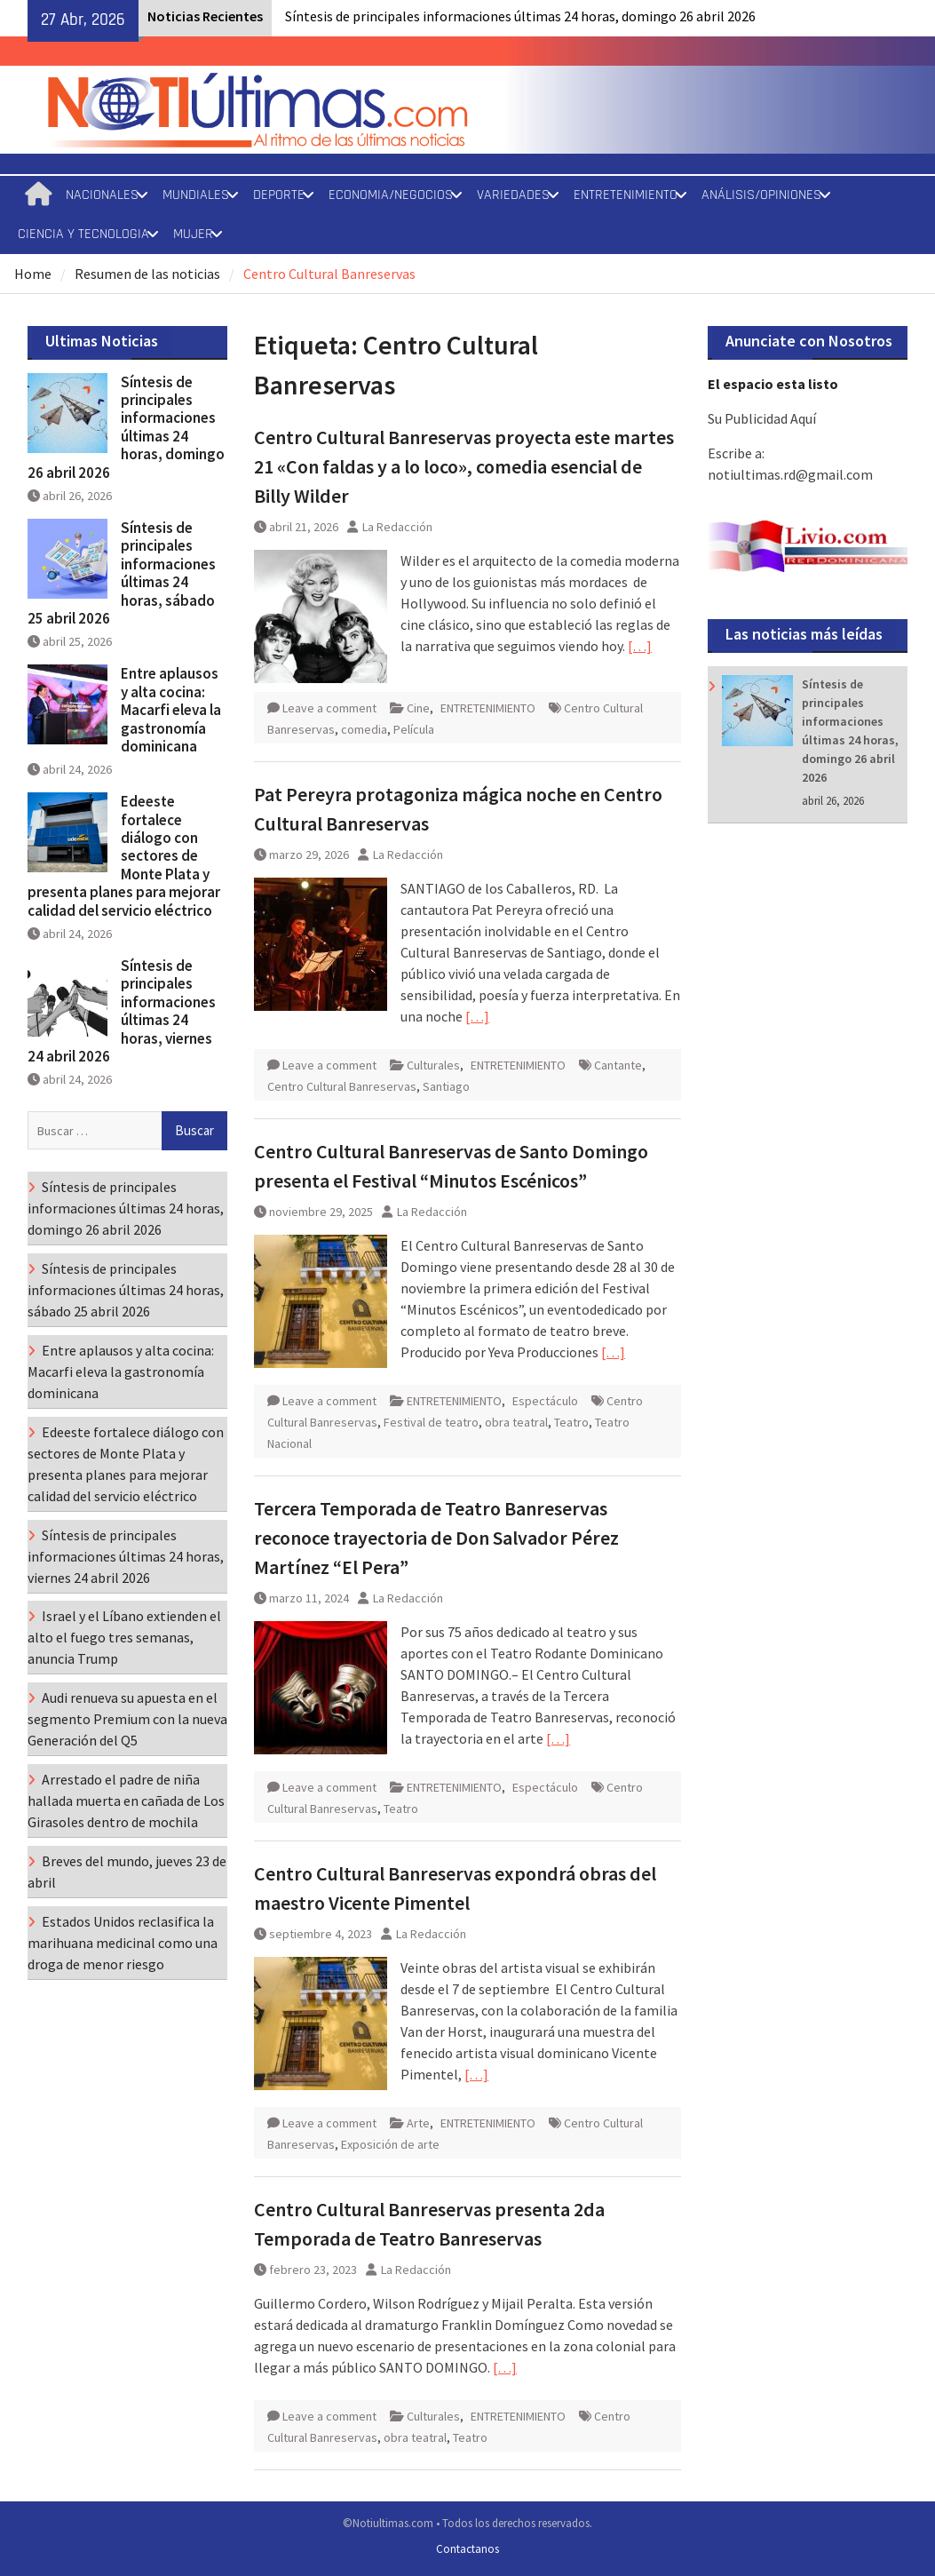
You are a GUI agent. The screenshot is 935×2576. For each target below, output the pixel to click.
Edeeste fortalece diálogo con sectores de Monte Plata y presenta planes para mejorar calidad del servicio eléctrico (124, 855)
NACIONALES (102, 195)
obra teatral (516, 1422)
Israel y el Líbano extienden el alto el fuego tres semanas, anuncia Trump (124, 1637)
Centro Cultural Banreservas (341, 1086)
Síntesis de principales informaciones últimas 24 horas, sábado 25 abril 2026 (122, 573)
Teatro (571, 1422)
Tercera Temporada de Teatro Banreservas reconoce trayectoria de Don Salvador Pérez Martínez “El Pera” (436, 1537)
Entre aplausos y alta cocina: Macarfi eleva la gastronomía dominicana (171, 710)
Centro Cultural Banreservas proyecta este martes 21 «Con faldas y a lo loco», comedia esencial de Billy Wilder (464, 466)
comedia (364, 729)
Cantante (618, 1065)
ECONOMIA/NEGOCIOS (391, 195)
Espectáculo (545, 1401)
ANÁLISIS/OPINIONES (761, 195)
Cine (418, 708)
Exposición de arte (390, 2144)
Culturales (433, 1065)
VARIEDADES (513, 195)
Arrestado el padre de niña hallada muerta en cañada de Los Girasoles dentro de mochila (126, 1800)
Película (413, 729)
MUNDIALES (195, 195)
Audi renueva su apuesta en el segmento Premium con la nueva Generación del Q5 (127, 1719)
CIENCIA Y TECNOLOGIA (83, 234)
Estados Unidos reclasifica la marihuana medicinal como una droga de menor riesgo (123, 1942)
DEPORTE (279, 195)
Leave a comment (329, 708)
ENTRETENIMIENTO (625, 195)
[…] (640, 646)
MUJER (193, 234)
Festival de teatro (431, 1422)
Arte (418, 2123)
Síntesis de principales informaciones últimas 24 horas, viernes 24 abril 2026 (122, 1011)
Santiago (446, 1086)
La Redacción (397, 527)
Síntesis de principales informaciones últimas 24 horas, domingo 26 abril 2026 (520, 16)
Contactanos (467, 2548)
